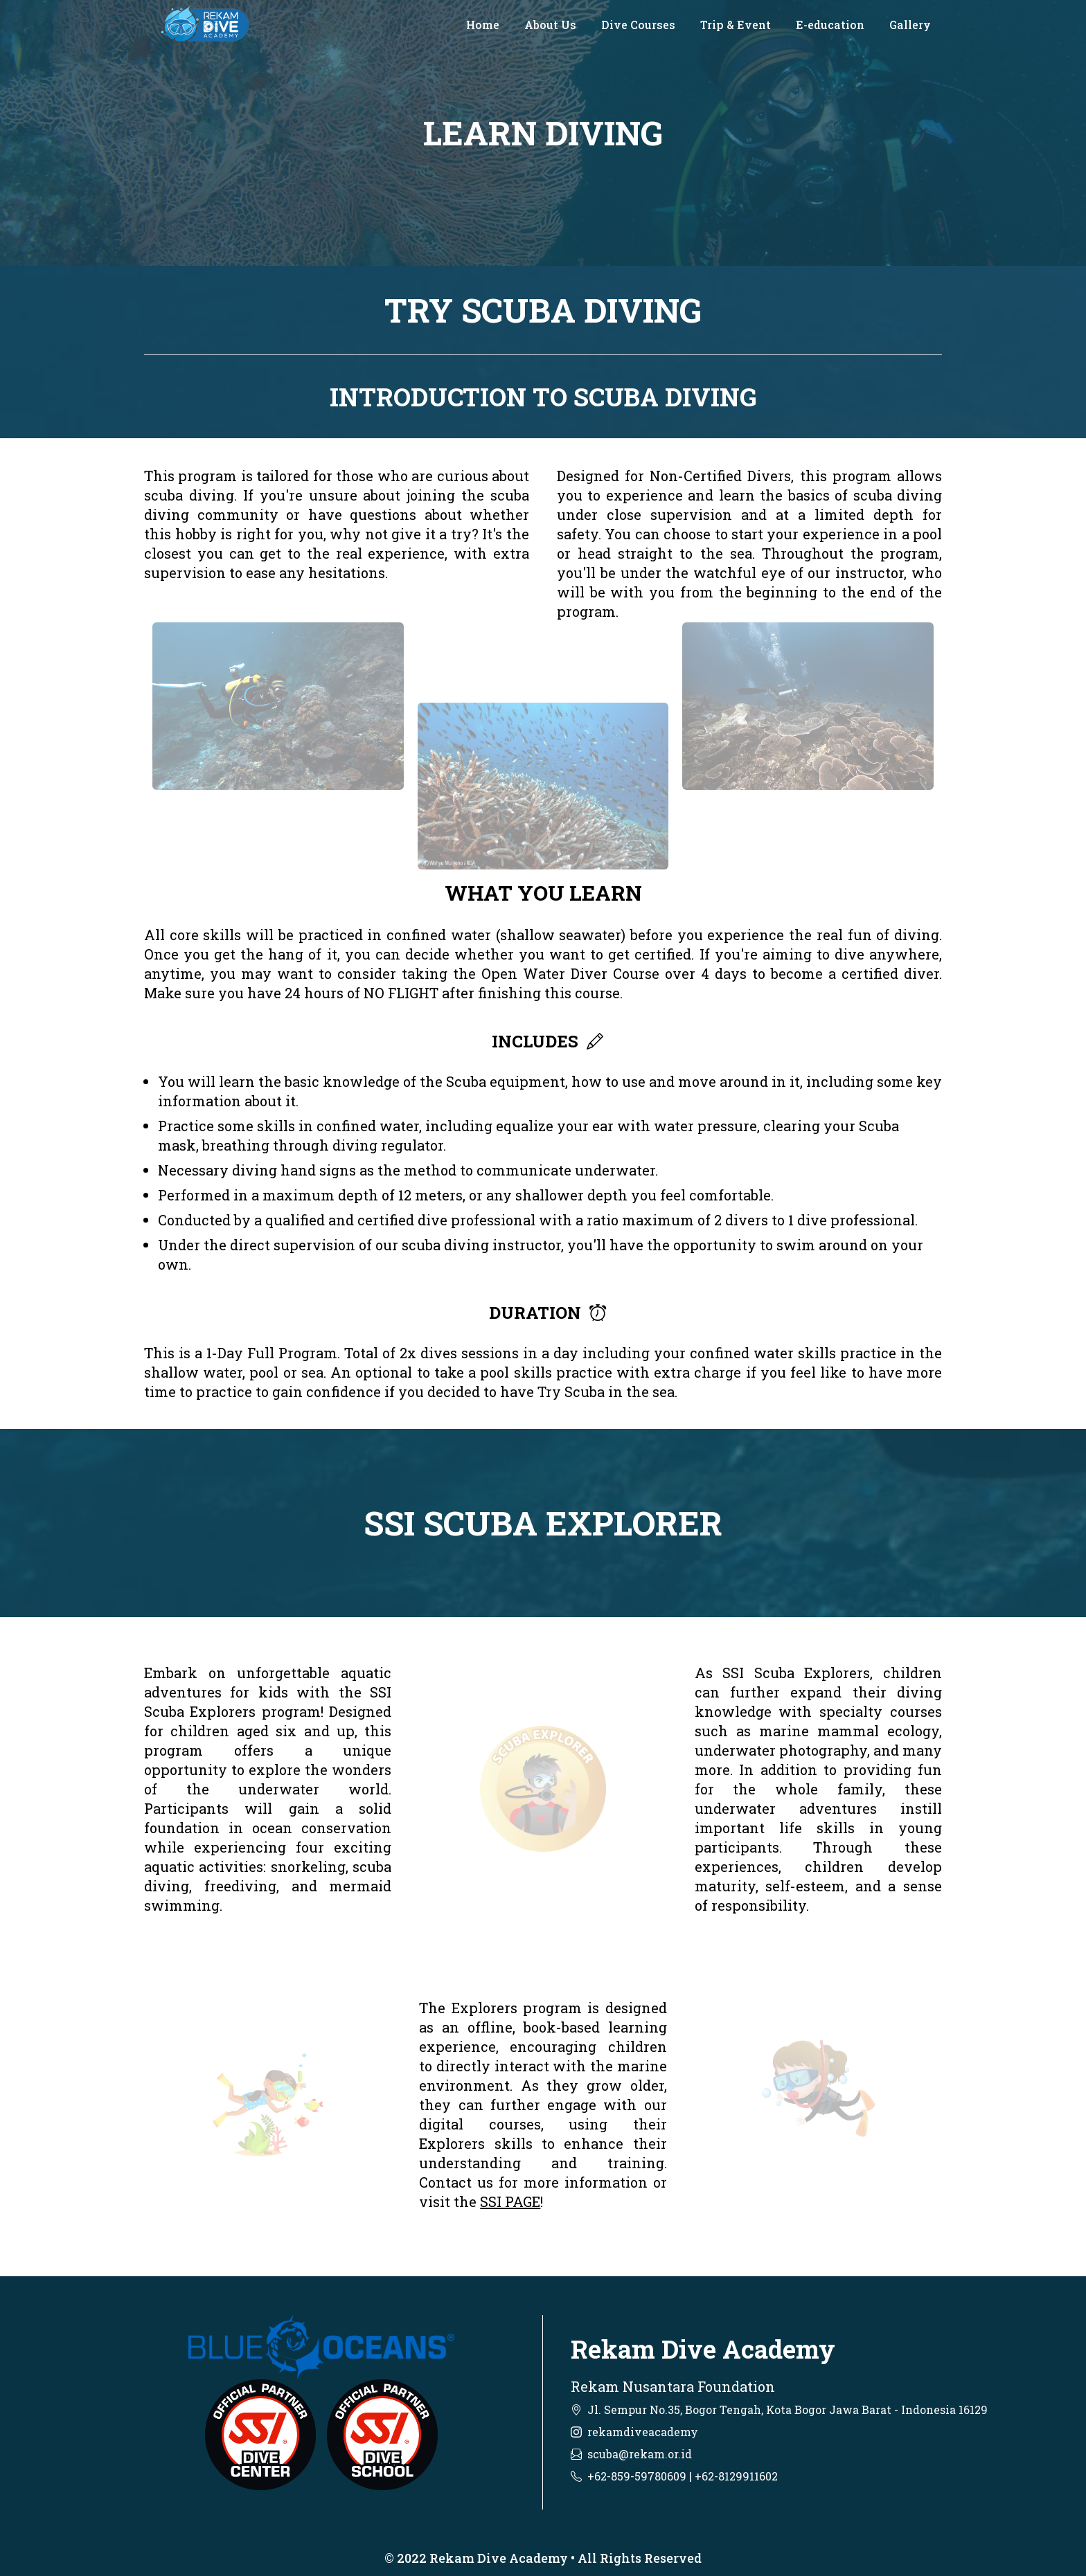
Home (482, 24)
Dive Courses (638, 24)
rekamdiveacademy (642, 2431)
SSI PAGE (510, 2201)
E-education (830, 24)
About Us (550, 24)
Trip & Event (735, 24)
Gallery (910, 24)
